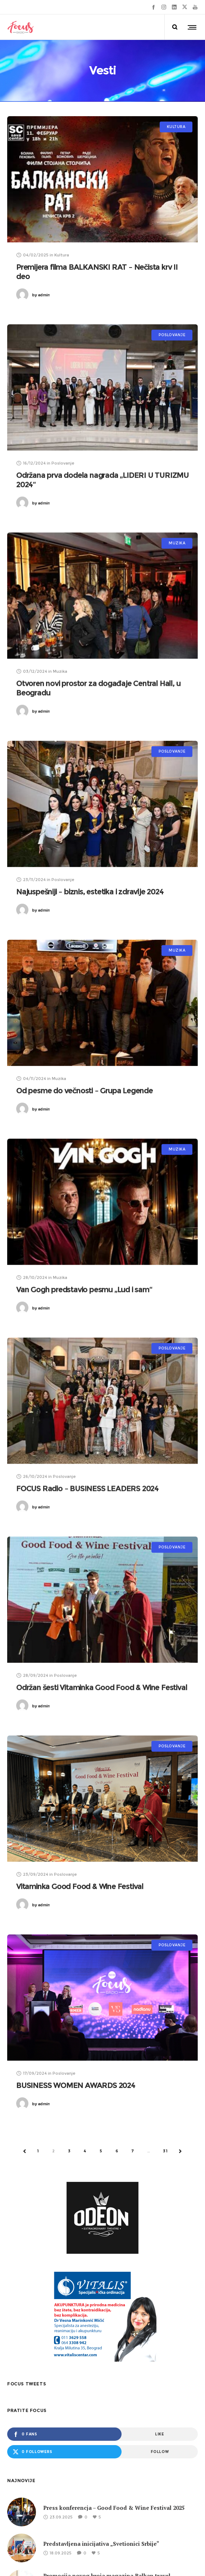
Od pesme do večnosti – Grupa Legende (84, 1090)
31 (165, 2153)
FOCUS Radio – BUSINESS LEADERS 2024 (87, 1489)
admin (41, 294)
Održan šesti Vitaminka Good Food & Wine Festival (101, 1688)
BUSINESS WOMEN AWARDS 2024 (75, 2087)
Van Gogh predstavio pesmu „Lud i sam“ (84, 1290)
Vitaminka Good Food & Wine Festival (80, 1887)
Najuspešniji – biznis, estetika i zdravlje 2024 (90, 891)
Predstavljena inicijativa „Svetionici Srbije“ (101, 2546)
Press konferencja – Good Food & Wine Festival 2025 (113, 2510)
